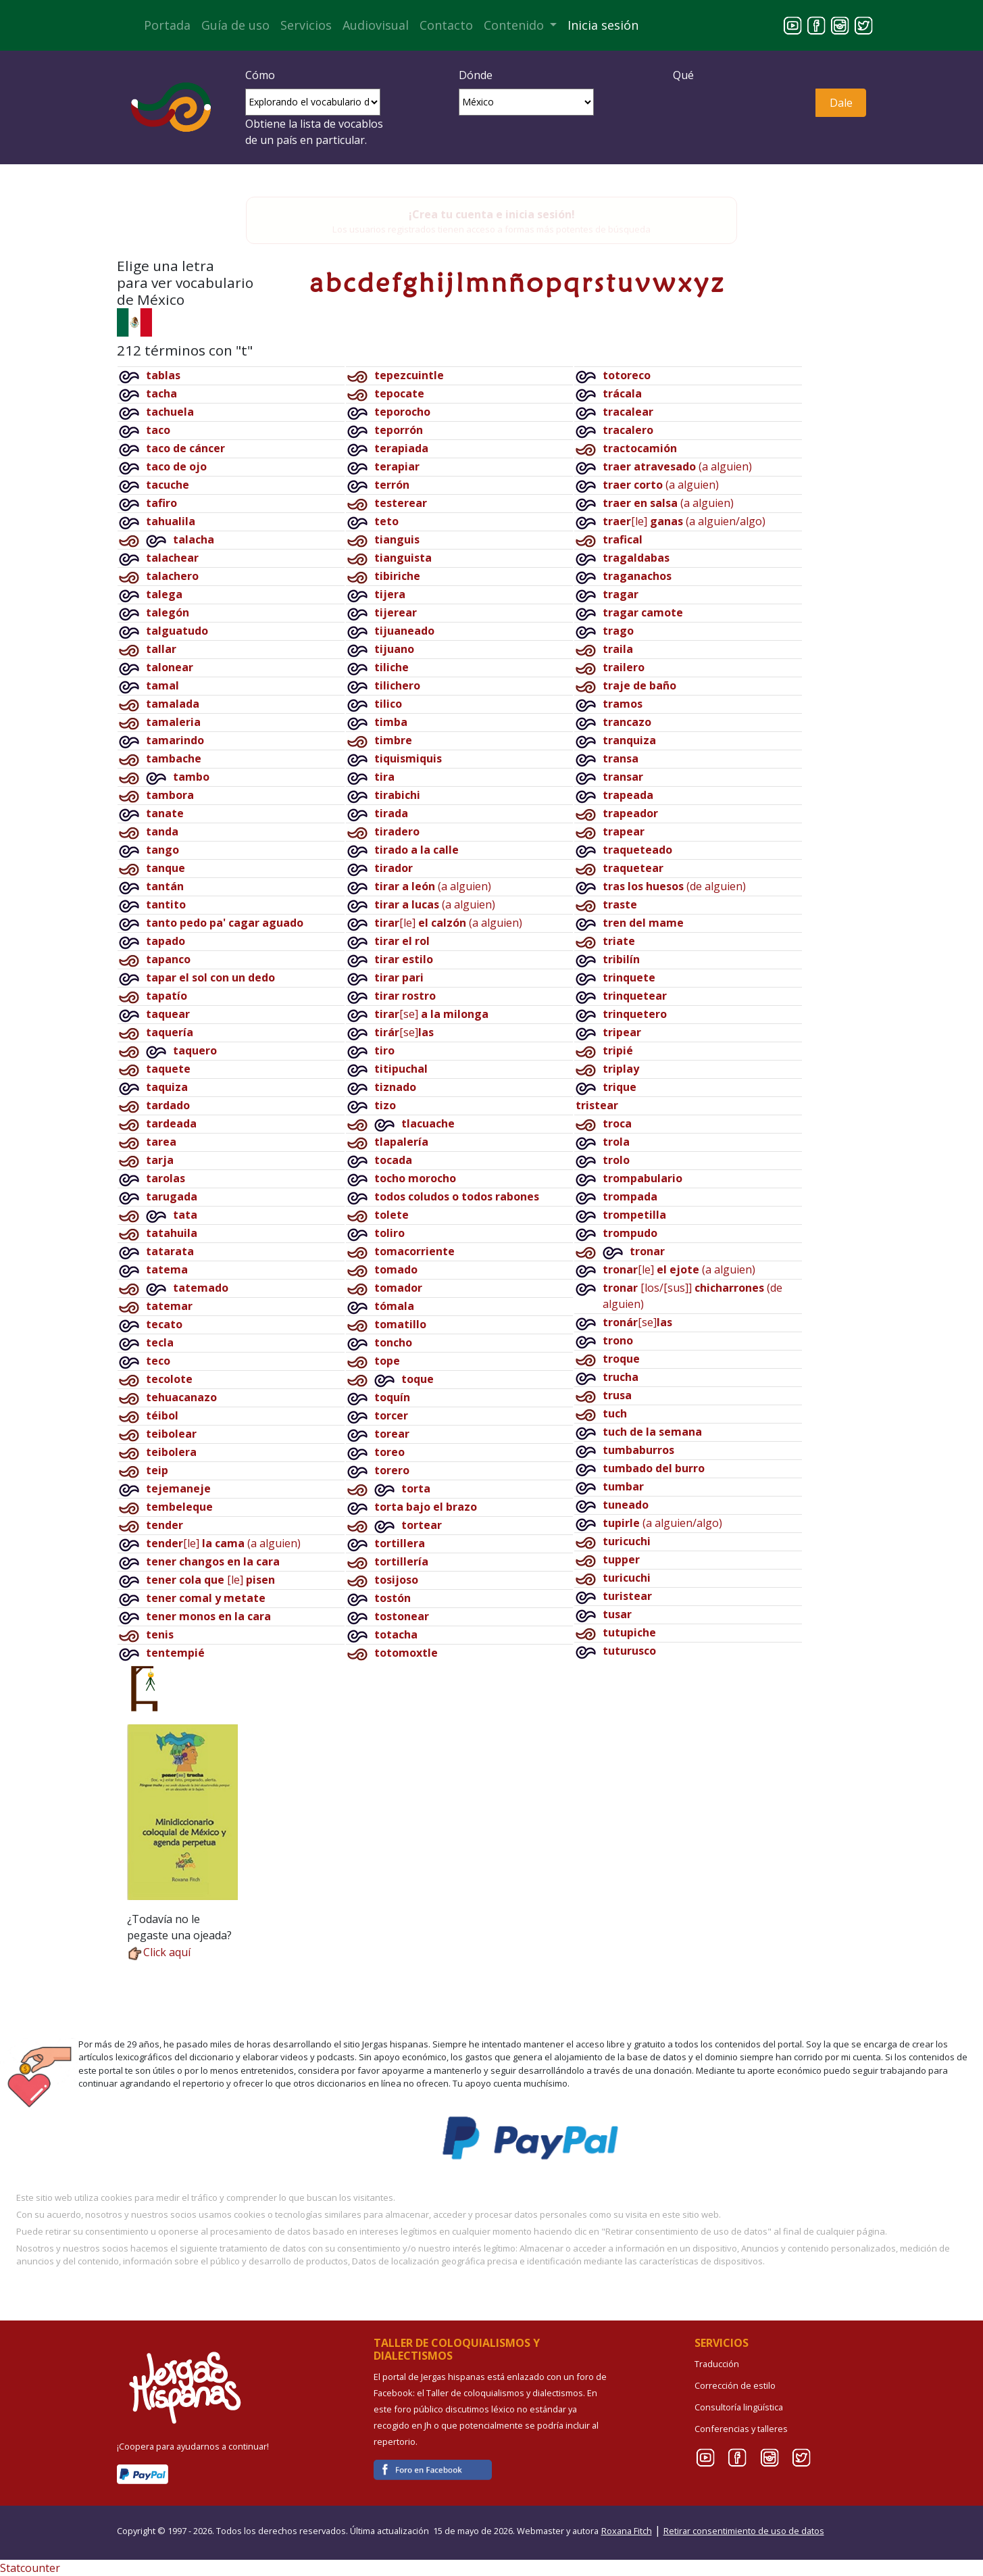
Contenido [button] (515, 25)
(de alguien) (674, 886)
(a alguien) (432, 886)
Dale (841, 102)
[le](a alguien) (223, 1543)
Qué (683, 75)
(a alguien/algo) (662, 1522)
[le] (210, 1579)
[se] (431, 1013)
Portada (167, 25)
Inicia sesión (603, 25)
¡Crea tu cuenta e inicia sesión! (492, 214)
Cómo (260, 75)
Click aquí (159, 1952)
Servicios (306, 25)
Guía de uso (235, 25)
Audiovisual (376, 25)
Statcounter (30, 2567)
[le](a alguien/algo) (684, 521)
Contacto (446, 25)
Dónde (476, 75)
